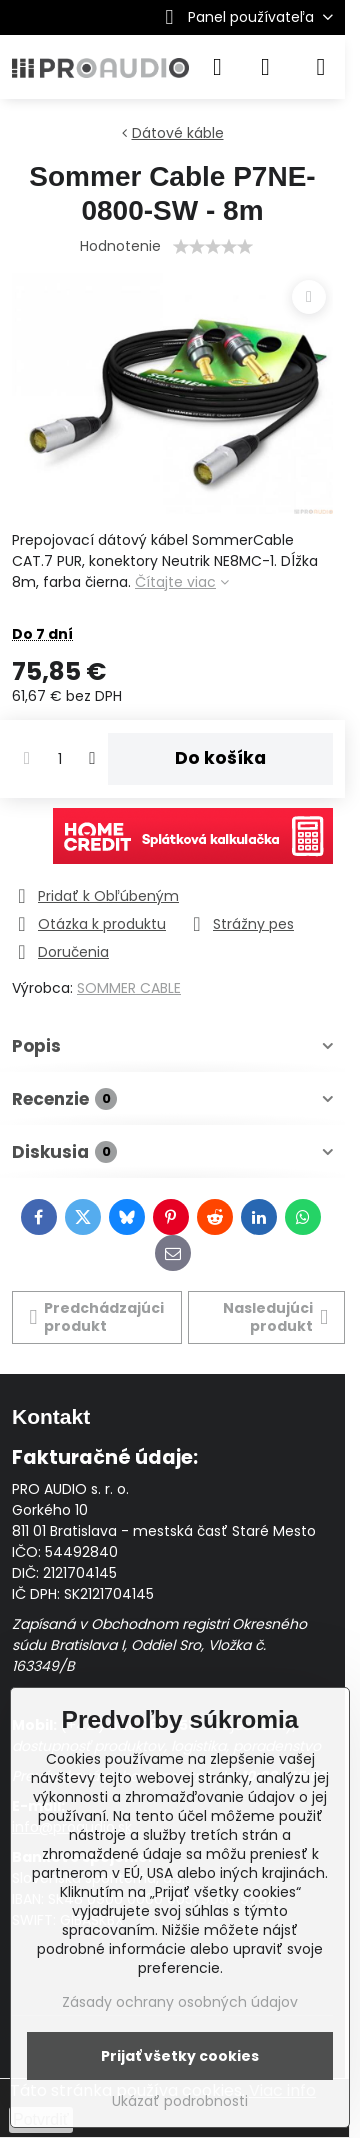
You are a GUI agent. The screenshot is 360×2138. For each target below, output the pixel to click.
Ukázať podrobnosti (180, 2101)
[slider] (213, 247)
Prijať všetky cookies (180, 2056)
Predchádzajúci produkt (97, 1317)
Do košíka (220, 758)
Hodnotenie (120, 246)
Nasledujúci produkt (275, 1317)
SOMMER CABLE (129, 988)
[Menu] (321, 67)
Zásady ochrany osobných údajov (180, 2002)
